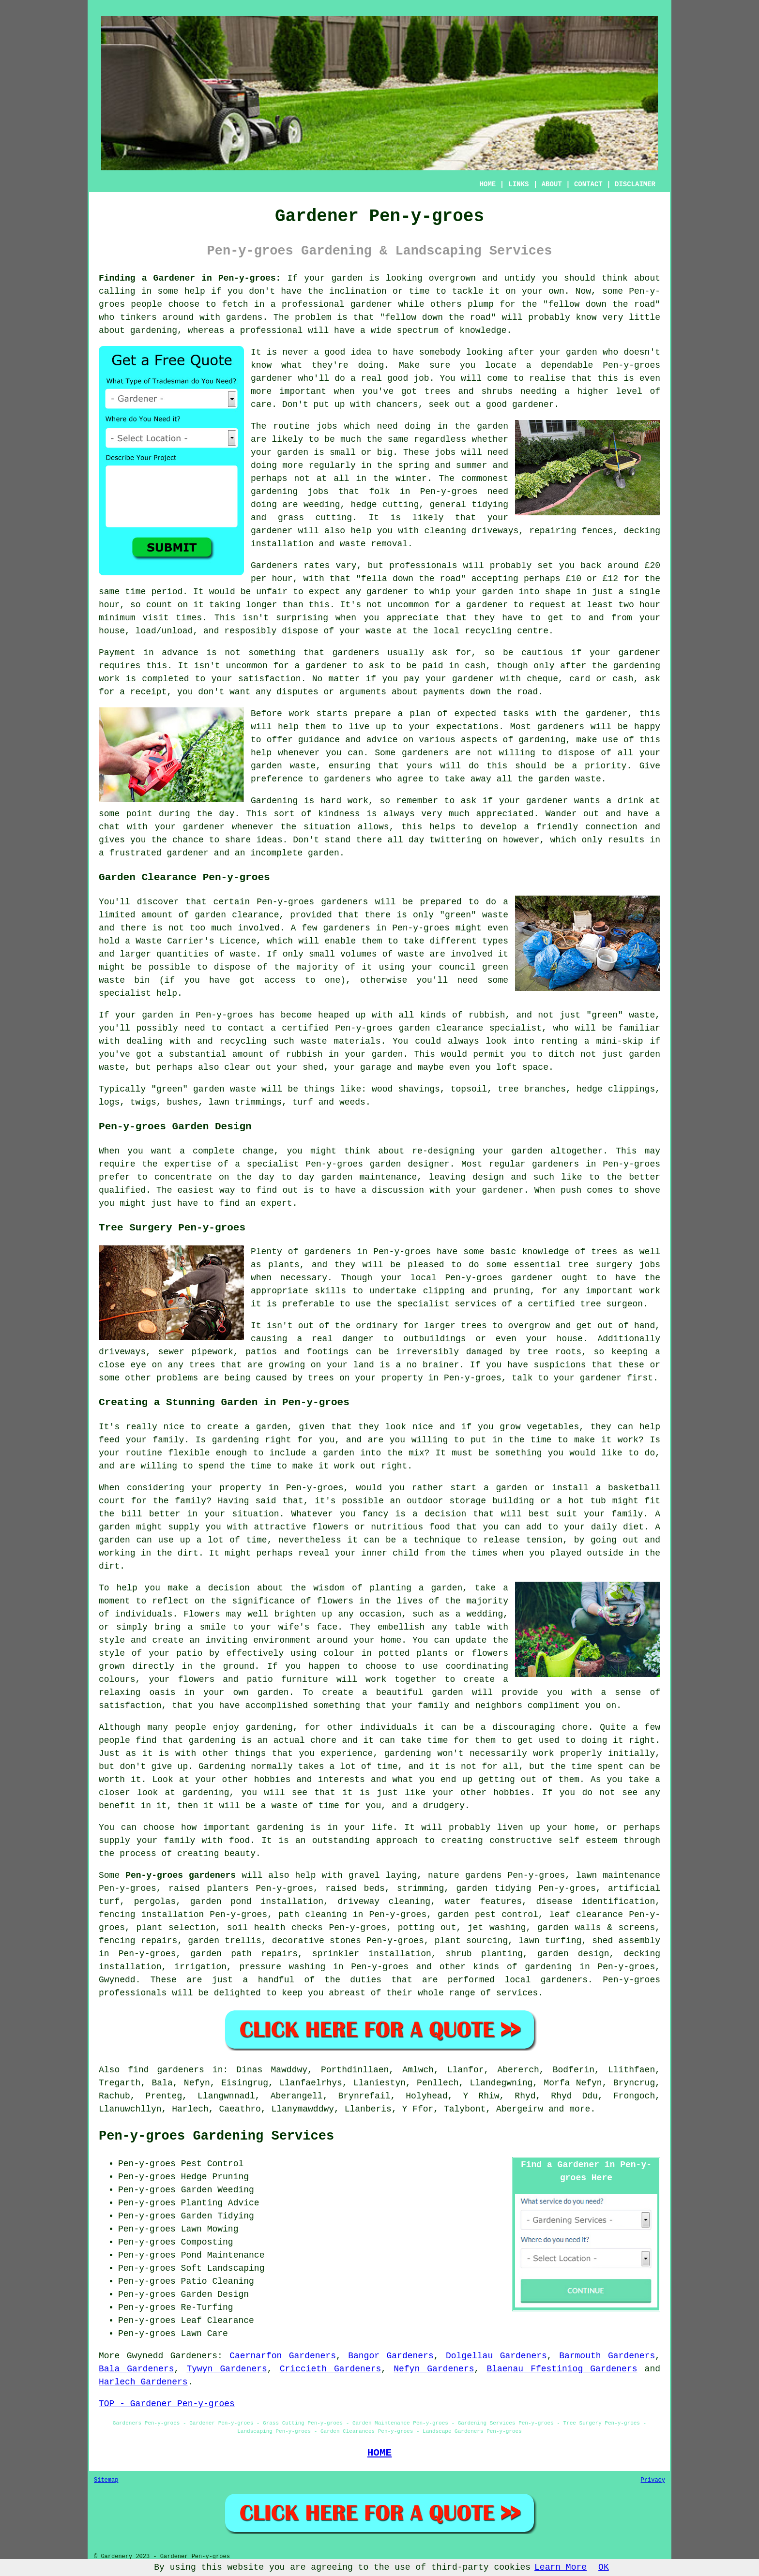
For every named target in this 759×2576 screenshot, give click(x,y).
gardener (533, 404)
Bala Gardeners (136, 2369)
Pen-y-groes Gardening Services (216, 2136)
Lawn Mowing (210, 2229)
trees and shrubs (469, 391)
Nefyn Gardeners (434, 2369)
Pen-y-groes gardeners (180, 1875)
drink (631, 801)
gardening (274, 491)
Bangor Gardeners (390, 2356)
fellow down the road (601, 304)
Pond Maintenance (223, 2255)
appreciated (505, 814)
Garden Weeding (217, 2190)
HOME (488, 184)
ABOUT (552, 184)
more (579, 2109)
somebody (440, 352)
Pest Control (212, 2164)
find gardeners (166, 2070)
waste (378, 631)
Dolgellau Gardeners (496, 2356)
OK (603, 2567)
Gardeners (193, 2356)
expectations (467, 727)
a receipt (143, 692)
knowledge (482, 330)
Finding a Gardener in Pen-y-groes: (190, 278)
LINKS (518, 184)
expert (276, 1203)
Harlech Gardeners (143, 2382)
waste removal (374, 544)
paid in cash (454, 666)
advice (382, 740)
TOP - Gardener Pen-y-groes (167, 2404)
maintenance (388, 1177)
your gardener (190, 827)
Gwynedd (117, 1980)
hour (649, 605)
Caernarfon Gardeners (282, 2356)
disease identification (595, 1901)
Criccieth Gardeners (330, 2369)
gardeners (425, 753)
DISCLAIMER (635, 184)
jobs (327, 426)
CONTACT (588, 184)
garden (347, 278)
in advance (170, 653)
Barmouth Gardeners (607, 2356)
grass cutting (315, 518)
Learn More (560, 2567)
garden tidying (493, 1888)
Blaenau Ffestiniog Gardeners (561, 2369)
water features (483, 1901)
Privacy (653, 2480)
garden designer (410, 1164)
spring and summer (442, 465)
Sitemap (106, 2480)
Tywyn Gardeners (226, 2369)
